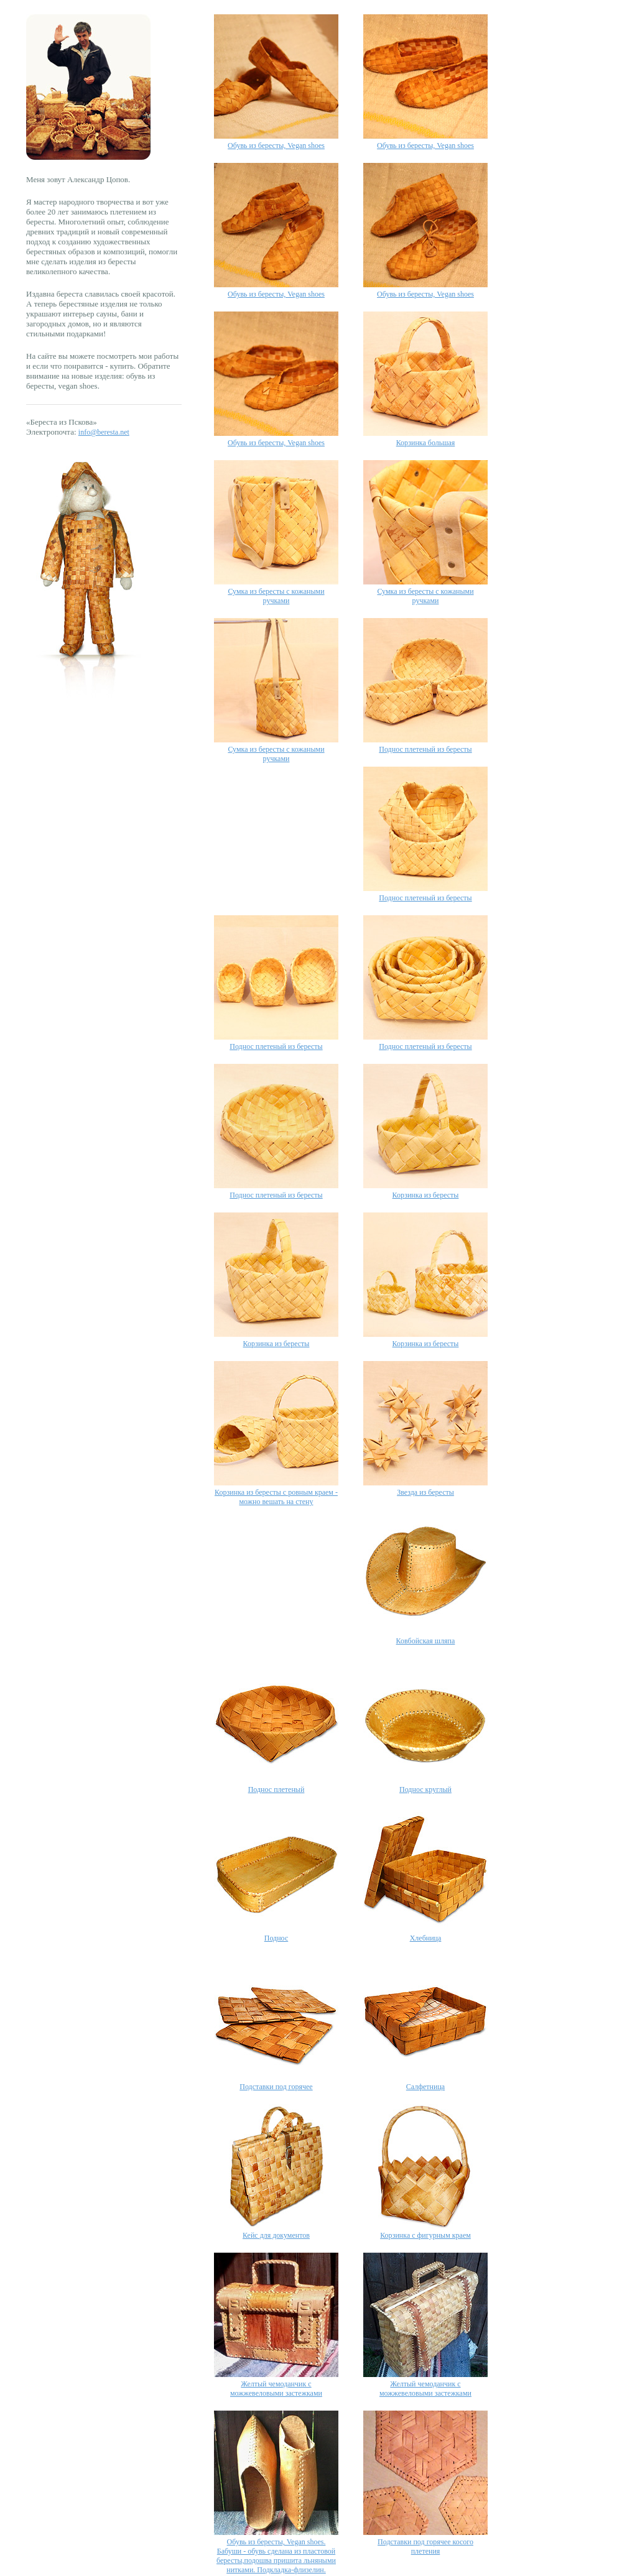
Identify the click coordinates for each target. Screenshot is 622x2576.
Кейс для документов (276, 2235)
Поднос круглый (425, 1789)
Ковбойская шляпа (425, 1641)
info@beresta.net (103, 432)
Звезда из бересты (425, 1492)
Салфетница (425, 2086)
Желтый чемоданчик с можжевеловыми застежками (276, 2389)
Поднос (276, 1938)
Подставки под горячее (275, 2086)
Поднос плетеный (276, 1789)
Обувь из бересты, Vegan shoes (276, 145)
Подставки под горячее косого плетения (425, 2546)
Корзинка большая (425, 442)
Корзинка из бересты (425, 1195)
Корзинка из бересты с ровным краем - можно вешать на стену (276, 1497)
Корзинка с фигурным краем (425, 2235)
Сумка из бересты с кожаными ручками (276, 596)
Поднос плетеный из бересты (425, 749)
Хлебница (426, 1938)
